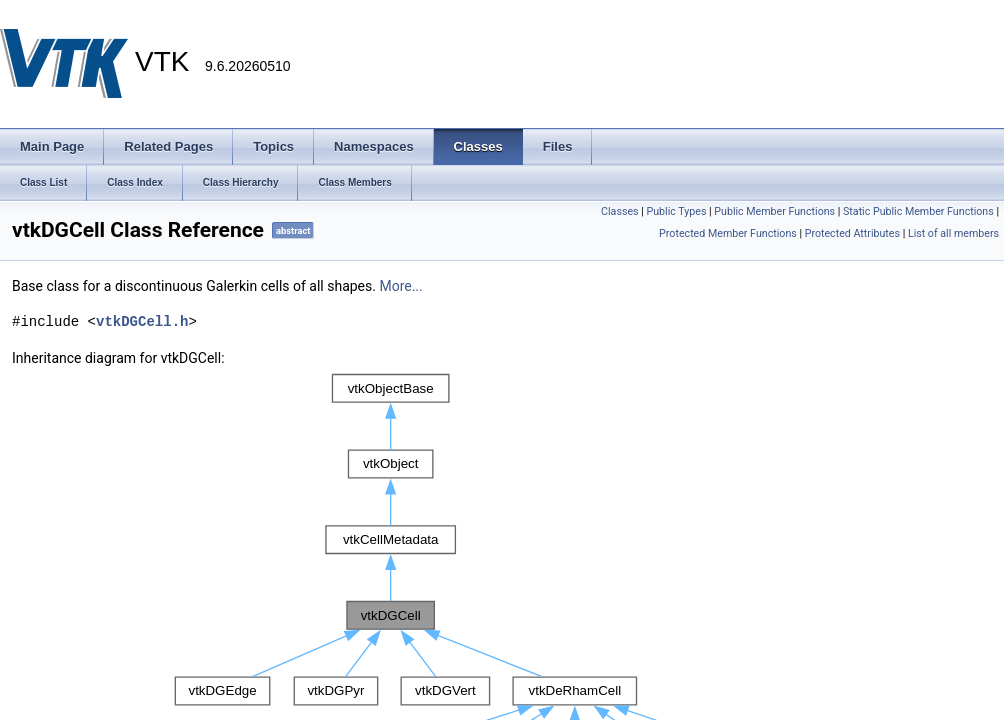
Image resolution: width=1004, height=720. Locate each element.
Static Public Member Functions (918, 211)
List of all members (953, 233)
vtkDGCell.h (142, 321)
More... (400, 286)
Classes (619, 211)
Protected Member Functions (728, 233)
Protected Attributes (852, 233)
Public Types (676, 211)
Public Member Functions (774, 211)
